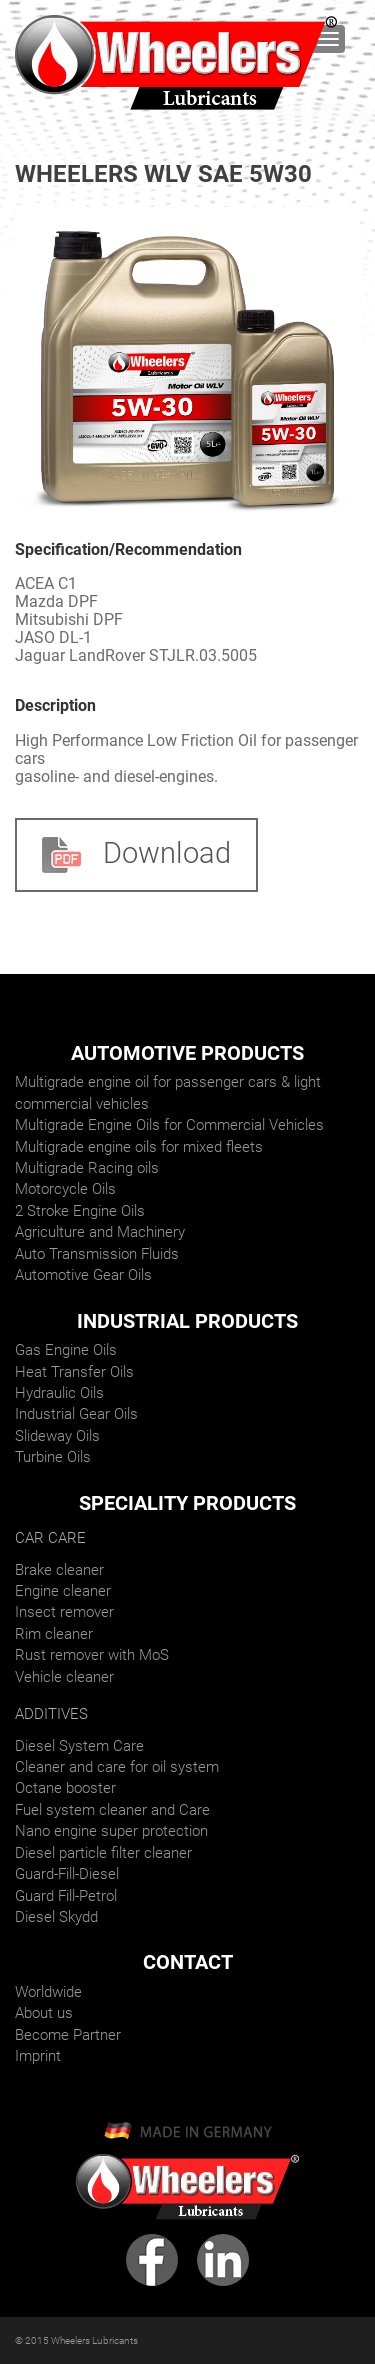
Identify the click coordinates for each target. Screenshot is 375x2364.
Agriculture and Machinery (100, 1232)
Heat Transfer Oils (74, 1372)
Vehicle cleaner (64, 1677)
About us (44, 2013)
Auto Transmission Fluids (97, 1254)
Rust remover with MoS (92, 1655)
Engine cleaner (63, 1591)
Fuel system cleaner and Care (112, 1810)
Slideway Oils (57, 1436)
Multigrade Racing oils (87, 1168)
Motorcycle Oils (65, 1189)
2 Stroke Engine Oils (80, 1211)
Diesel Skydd (56, 1917)
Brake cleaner (59, 1570)
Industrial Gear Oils (76, 1414)
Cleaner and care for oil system (117, 1767)
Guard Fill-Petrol (66, 1896)
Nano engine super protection (111, 1831)
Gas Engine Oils (66, 1350)
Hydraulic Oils (59, 1393)
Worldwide (48, 1992)
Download (136, 853)
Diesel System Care (79, 1746)
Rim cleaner (54, 1634)
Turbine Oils (53, 1457)
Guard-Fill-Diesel (67, 1874)
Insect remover (64, 1612)
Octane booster (65, 1788)
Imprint (38, 2056)
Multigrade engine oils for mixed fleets (139, 1147)
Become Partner (68, 2035)
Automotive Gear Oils (83, 1275)
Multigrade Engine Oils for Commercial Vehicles (169, 1125)
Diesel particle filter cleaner (103, 1853)
